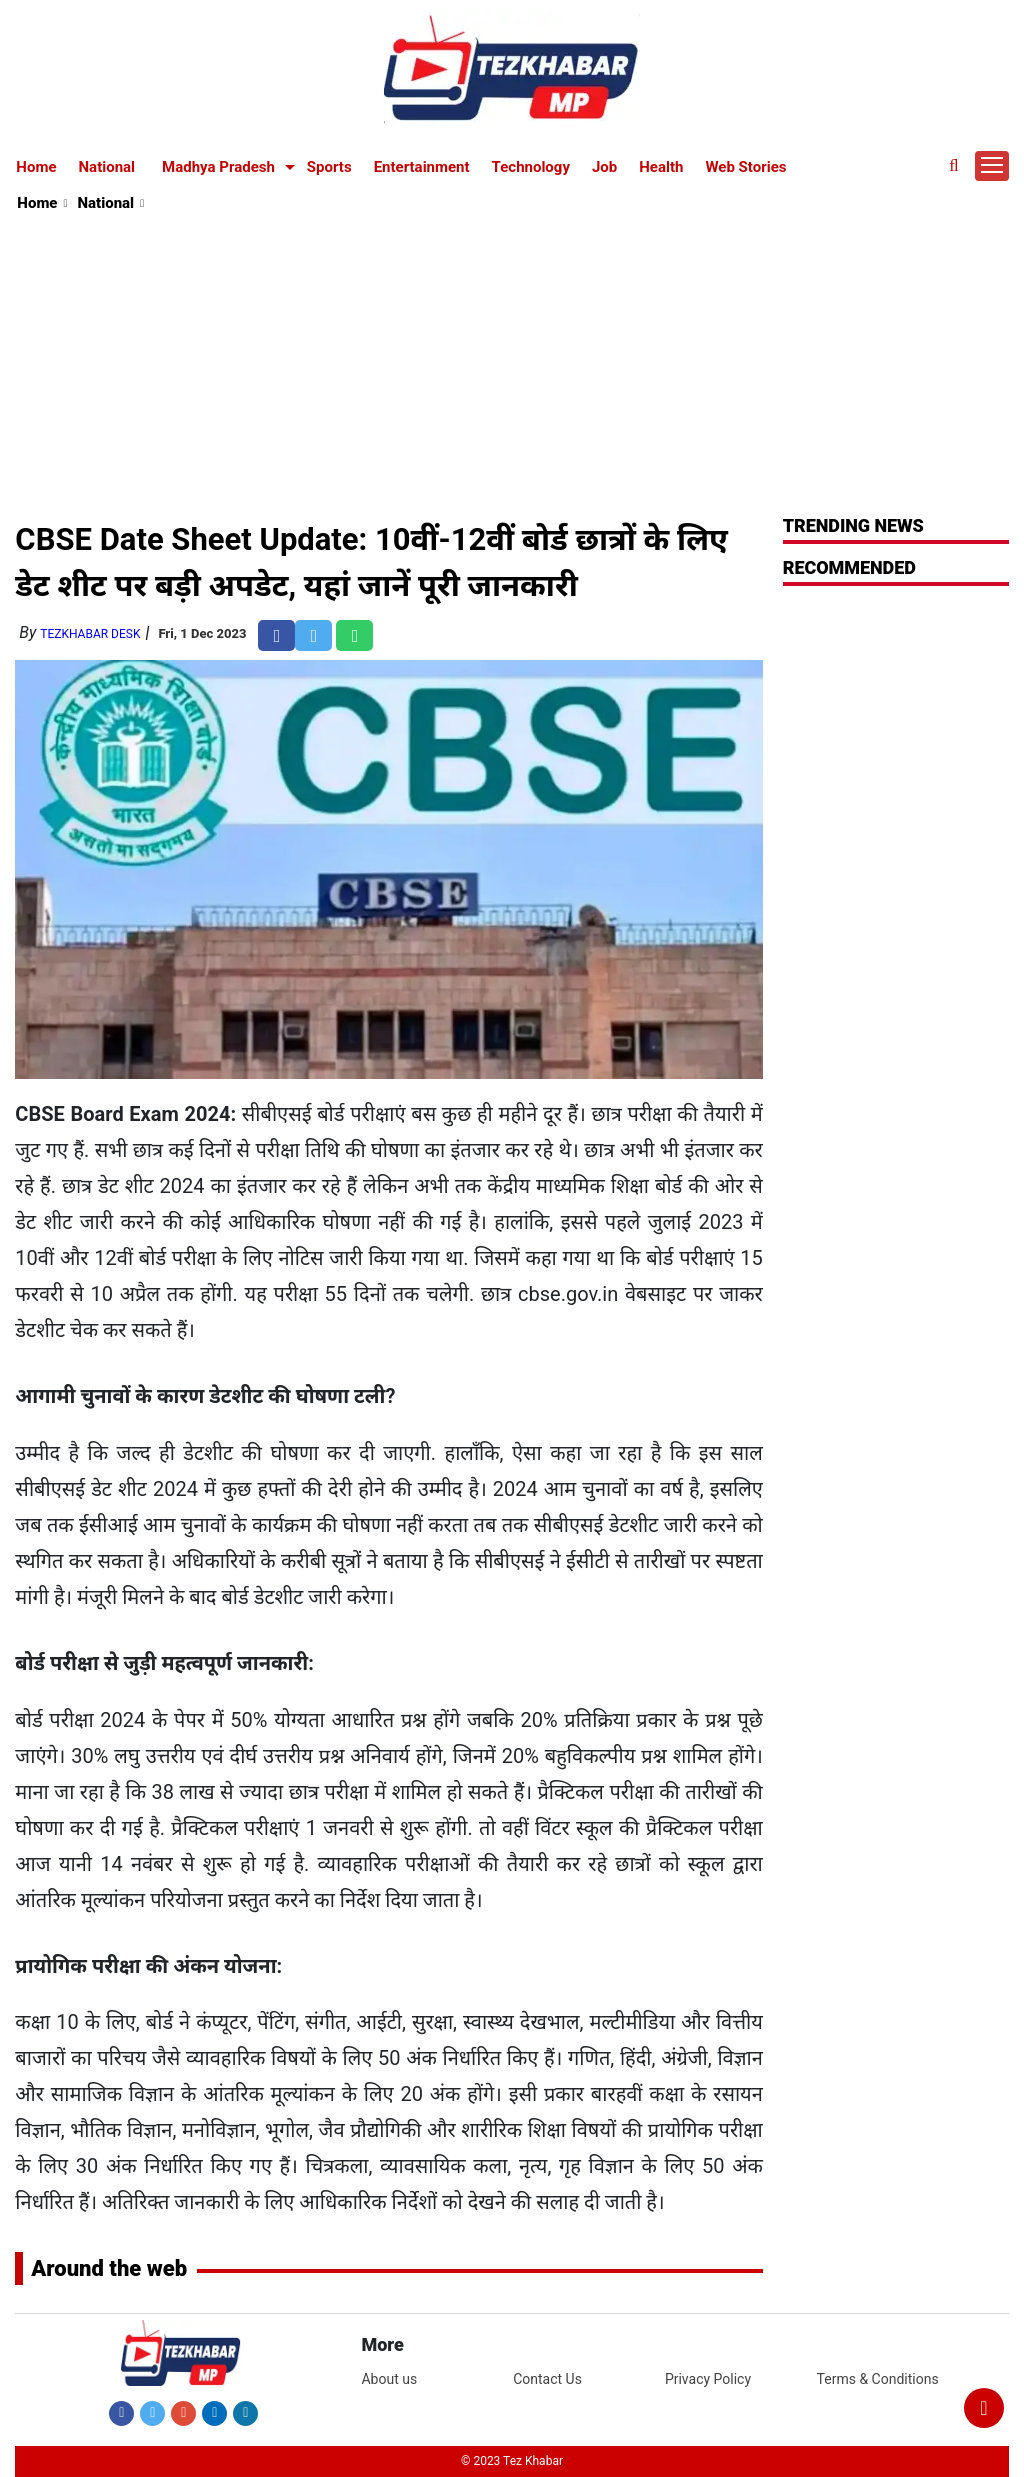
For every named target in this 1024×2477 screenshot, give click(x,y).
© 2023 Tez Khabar (512, 2461)
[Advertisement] (512, 366)
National (107, 167)
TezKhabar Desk (90, 634)
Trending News (853, 525)
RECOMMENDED (849, 567)
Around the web (109, 2268)
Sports (329, 167)
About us (389, 2379)
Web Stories (745, 167)
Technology (531, 167)
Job (604, 167)
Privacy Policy (708, 2379)
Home (36, 167)
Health (661, 167)
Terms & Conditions (878, 2379)
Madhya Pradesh (218, 167)
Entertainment (422, 167)
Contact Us (547, 2379)
